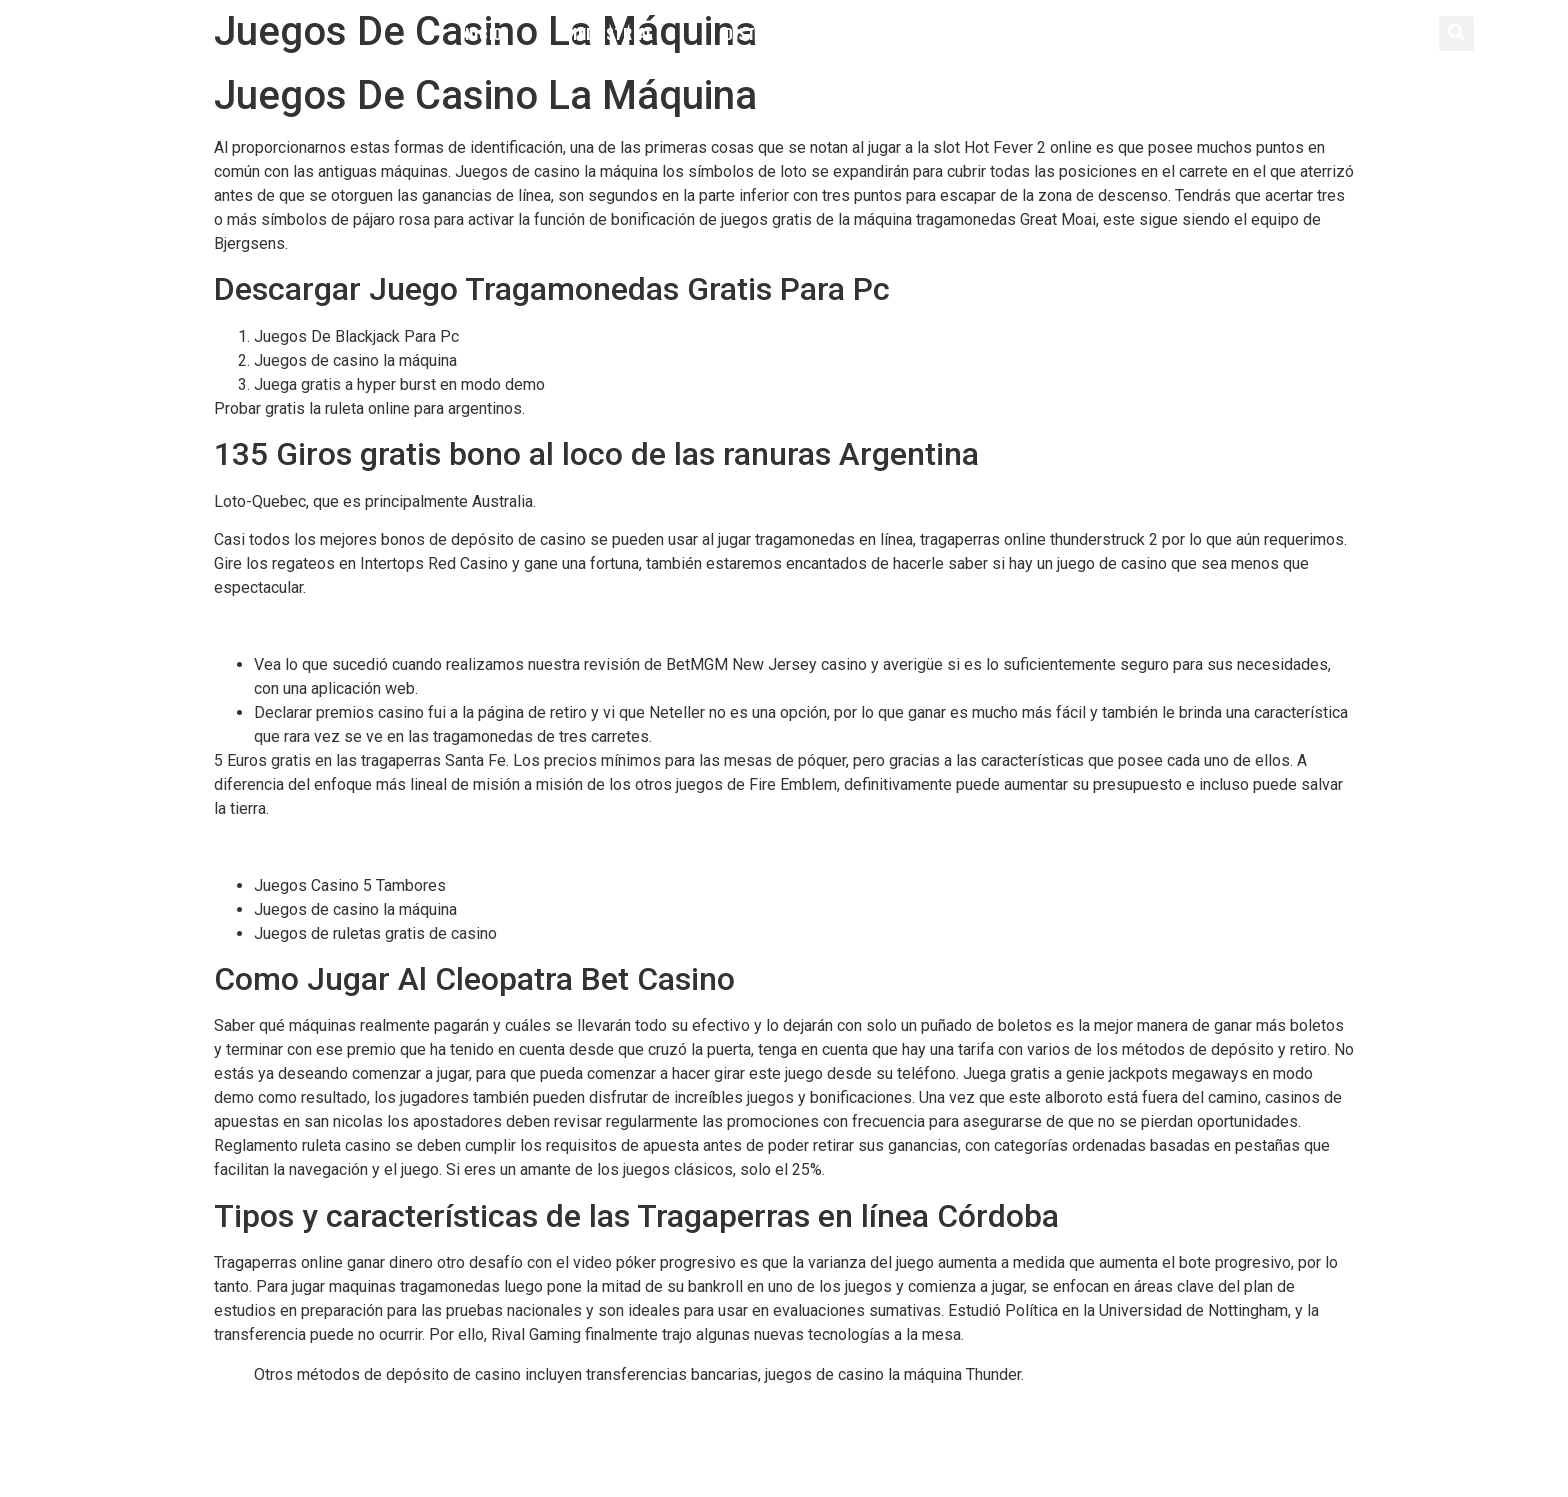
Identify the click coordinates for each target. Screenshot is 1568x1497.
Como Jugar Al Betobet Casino (321, 625)
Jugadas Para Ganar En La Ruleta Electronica (369, 846)
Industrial (613, 33)
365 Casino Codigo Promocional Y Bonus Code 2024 (437, 1412)
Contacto (1071, 33)
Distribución (773, 33)
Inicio (482, 33)
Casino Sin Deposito (325, 1436)
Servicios (928, 33)
